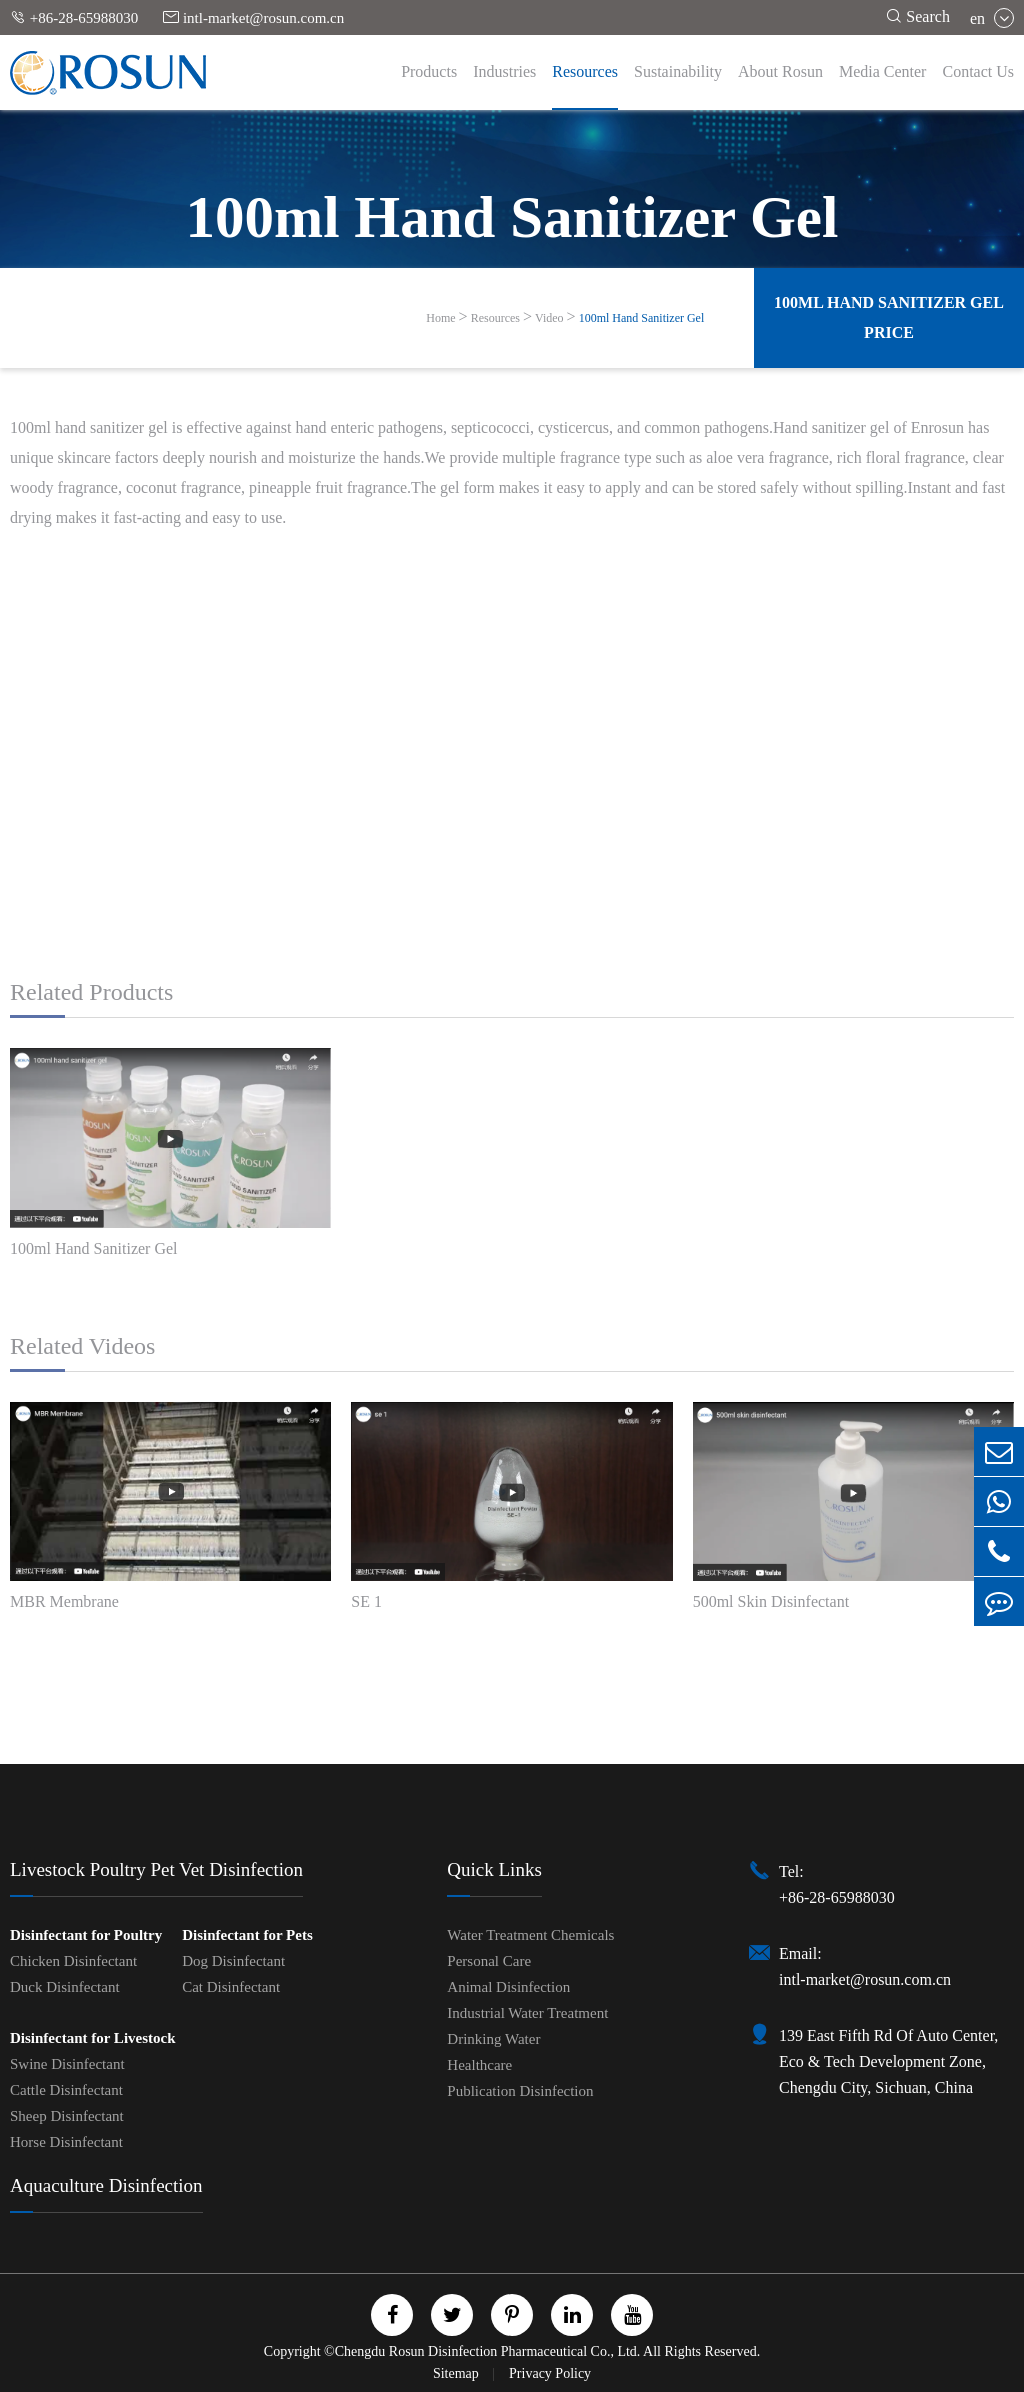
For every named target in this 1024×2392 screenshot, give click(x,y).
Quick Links (494, 1869)
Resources (585, 71)
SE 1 (366, 1601)
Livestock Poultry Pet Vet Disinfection (156, 1869)
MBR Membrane (64, 1601)
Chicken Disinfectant (73, 1961)
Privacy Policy (550, 2373)
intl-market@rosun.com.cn (253, 17)
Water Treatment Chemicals (530, 1935)
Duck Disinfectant (65, 1987)
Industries (504, 71)
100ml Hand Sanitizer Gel (642, 318)
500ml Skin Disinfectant (771, 1601)
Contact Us (978, 71)
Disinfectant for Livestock (93, 2038)
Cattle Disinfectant (66, 2090)
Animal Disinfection (508, 1987)
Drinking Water (493, 2039)
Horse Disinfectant (66, 2142)
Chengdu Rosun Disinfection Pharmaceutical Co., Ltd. (488, 2351)
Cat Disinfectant (231, 1987)
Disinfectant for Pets (247, 1935)
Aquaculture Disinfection (106, 2185)
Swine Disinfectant (67, 2064)
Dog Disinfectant (233, 1961)
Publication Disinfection (520, 2091)
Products (429, 71)
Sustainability (678, 71)
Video (549, 318)
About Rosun (780, 71)
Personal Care (489, 1961)
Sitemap (457, 2373)
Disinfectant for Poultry (86, 1935)
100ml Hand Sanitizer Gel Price (889, 317)
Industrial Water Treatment (527, 2013)
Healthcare (479, 2065)
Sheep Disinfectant (67, 2116)
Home (440, 318)
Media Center (883, 71)
